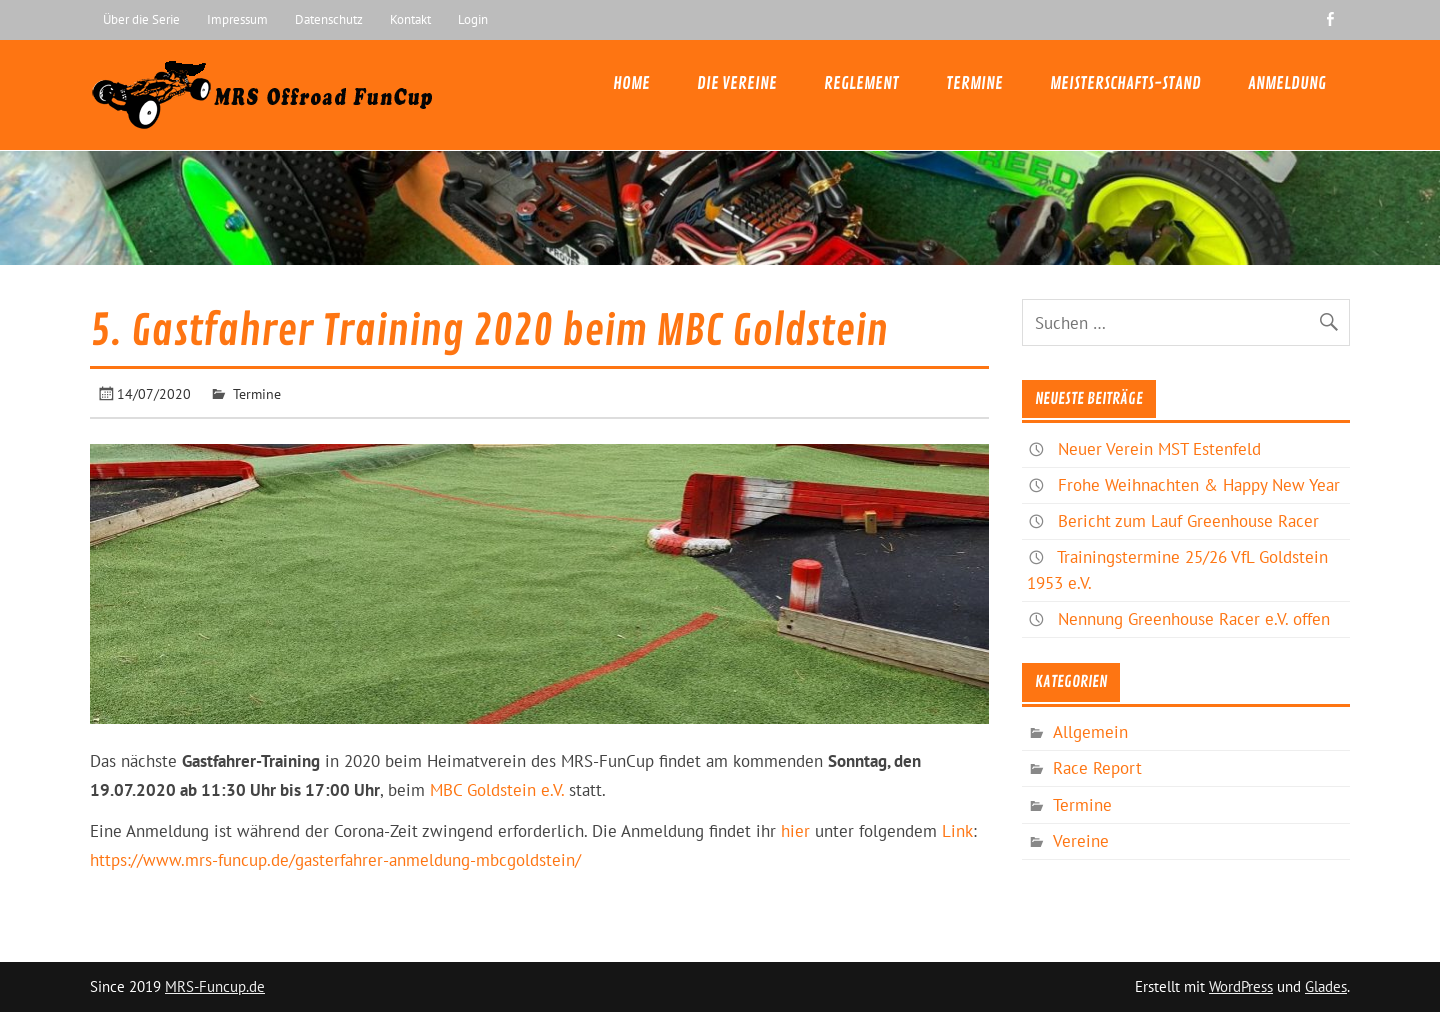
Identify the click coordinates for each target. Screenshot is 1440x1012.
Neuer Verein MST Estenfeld (1159, 449)
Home (631, 83)
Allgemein (1090, 732)
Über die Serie (141, 19)
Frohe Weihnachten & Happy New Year (1199, 485)
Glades (1326, 986)
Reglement (861, 83)
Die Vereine (737, 83)
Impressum (237, 19)
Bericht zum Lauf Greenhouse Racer (1188, 521)
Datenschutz (329, 19)
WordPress (1241, 986)
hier (795, 831)
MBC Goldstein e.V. (497, 790)
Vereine (1081, 841)
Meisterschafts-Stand (1125, 83)
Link (957, 831)
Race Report (1097, 768)
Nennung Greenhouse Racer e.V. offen (1194, 619)
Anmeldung (1287, 83)
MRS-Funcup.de (215, 986)
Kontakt (410, 19)
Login (473, 19)
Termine (974, 83)
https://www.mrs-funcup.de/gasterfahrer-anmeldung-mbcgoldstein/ (335, 860)
